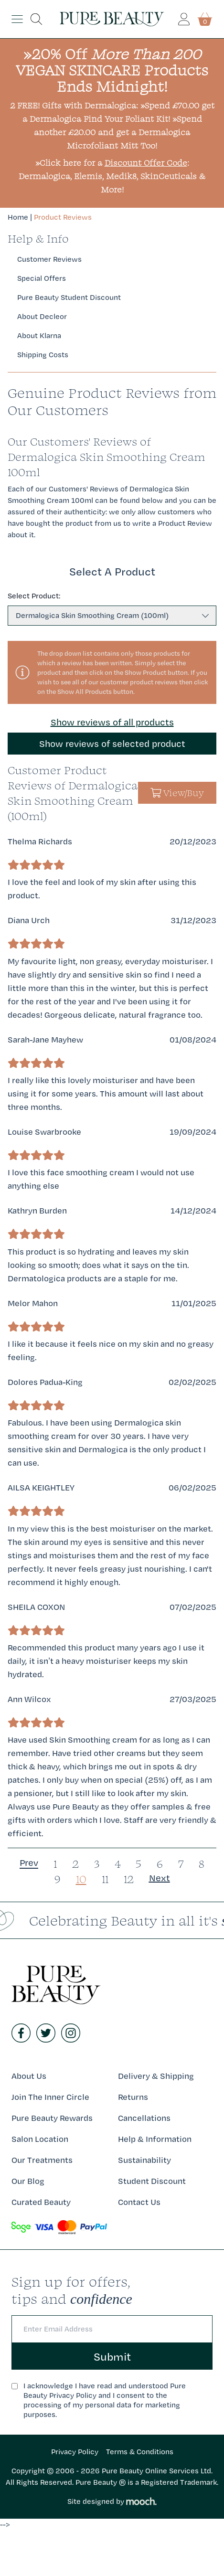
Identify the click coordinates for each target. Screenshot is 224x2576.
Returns (133, 2096)
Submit (112, 2356)
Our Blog (27, 2180)
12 (129, 1878)
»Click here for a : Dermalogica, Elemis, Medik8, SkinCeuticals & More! (112, 176)
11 (105, 1878)
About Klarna (39, 335)
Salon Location (39, 2138)
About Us (28, 2075)
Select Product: (34, 596)
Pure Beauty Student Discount (69, 297)
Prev (29, 1862)
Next (159, 1878)
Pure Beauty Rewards (52, 2117)
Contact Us (139, 2201)
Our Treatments (42, 2159)
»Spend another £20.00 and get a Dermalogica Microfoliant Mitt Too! (118, 132)
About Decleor (42, 316)
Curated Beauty (41, 2201)
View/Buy (177, 793)
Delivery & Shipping (156, 2075)
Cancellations (144, 2117)
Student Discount (152, 2180)
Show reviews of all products (112, 722)
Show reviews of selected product (112, 743)
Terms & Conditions (139, 2452)
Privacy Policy (74, 2452)
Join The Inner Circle (50, 2096)
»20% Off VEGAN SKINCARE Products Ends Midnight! (112, 69)
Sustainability (144, 2159)
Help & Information (155, 2138)
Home (18, 217)
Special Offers (41, 278)
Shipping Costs (42, 355)
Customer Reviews (49, 259)
